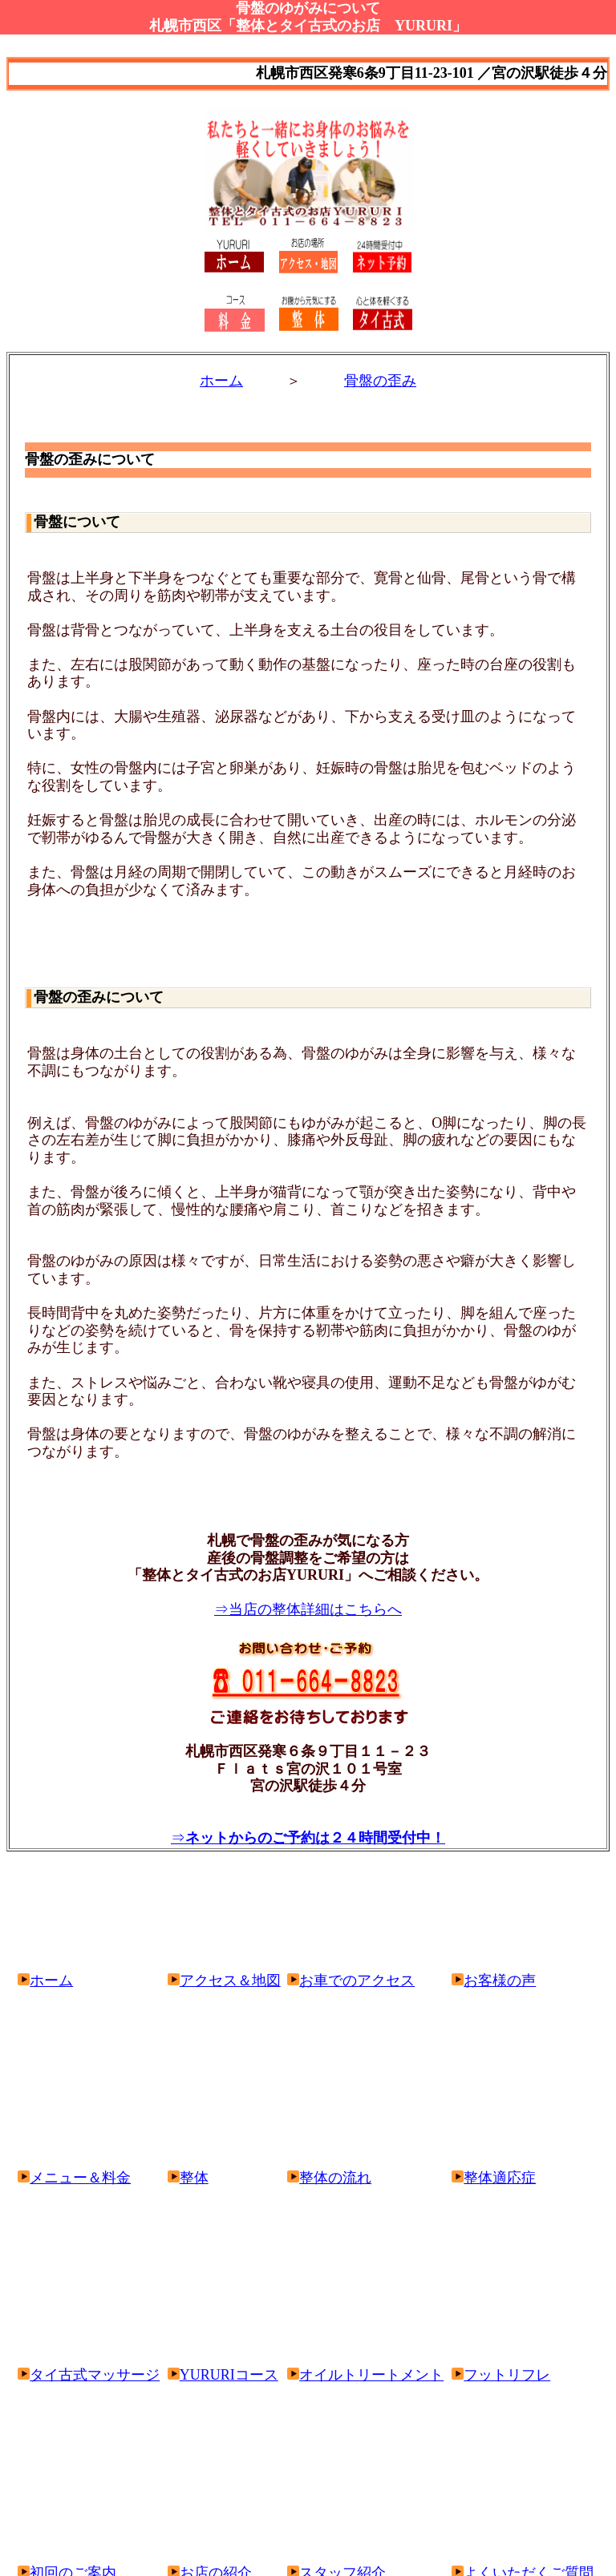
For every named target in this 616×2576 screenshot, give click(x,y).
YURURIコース (223, 2375)
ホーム (221, 381)
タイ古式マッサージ (89, 2375)
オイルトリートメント (365, 2375)
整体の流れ (335, 2178)
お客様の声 (494, 1980)
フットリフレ (501, 2375)
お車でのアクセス (351, 1980)
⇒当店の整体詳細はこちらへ (308, 1609)
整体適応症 (500, 2178)
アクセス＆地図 (224, 1980)
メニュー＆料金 (74, 2178)
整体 (188, 2178)
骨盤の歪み (380, 381)
